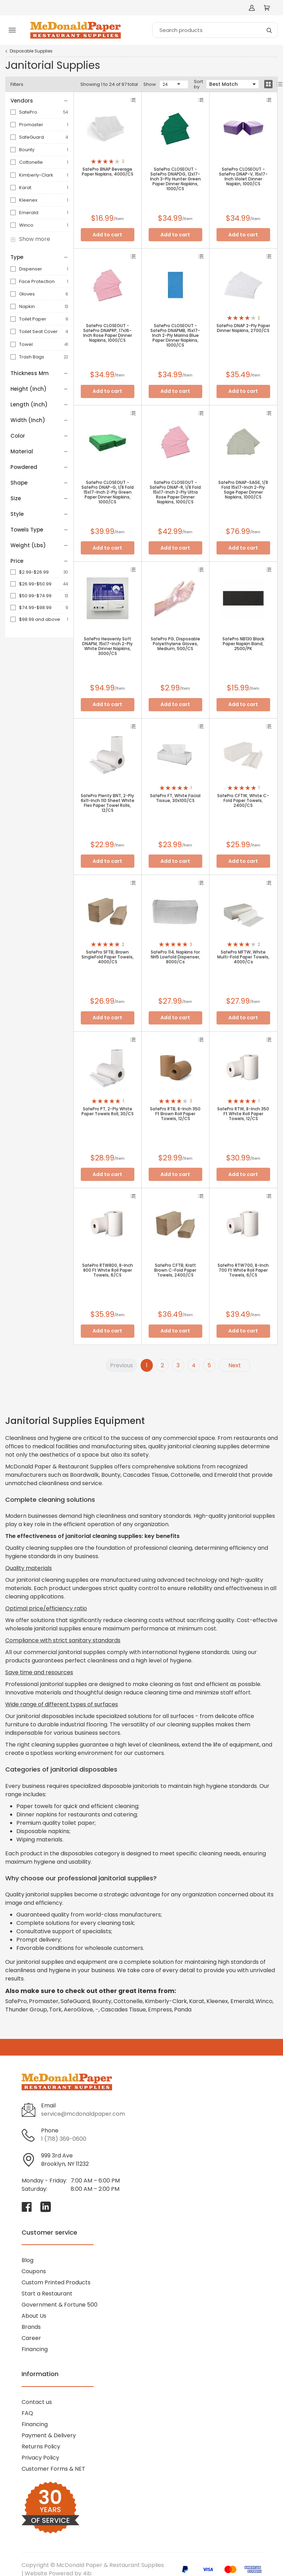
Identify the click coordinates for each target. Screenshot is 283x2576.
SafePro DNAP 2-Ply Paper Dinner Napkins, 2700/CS (243, 328)
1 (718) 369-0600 (63, 2139)
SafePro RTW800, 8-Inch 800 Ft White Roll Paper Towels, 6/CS (107, 1270)
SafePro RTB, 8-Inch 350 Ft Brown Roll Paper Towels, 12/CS (175, 1114)
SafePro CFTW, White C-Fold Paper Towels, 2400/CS (243, 800)
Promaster (31, 125)
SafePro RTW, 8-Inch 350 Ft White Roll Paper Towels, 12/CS (243, 1114)
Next (234, 1365)
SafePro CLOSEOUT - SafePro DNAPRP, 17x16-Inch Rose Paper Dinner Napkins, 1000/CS (107, 333)
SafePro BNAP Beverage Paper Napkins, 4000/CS (107, 172)
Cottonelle (31, 162)
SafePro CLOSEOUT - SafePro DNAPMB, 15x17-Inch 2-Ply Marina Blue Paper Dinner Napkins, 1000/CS (175, 335)
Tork (55, 2010)
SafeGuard (31, 137)
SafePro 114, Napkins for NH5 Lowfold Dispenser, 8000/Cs (175, 957)
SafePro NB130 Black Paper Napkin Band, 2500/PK (243, 644)
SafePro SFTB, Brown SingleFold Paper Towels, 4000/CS (107, 957)
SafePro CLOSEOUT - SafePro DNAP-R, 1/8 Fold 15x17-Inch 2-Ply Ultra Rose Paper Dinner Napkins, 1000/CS (175, 492)
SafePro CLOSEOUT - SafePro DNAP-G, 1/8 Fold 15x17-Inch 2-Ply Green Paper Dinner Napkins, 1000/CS (107, 492)
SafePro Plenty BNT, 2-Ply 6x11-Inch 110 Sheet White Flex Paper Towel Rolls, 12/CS (107, 803)
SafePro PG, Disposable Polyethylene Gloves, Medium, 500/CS (175, 644)
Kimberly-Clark (36, 175)
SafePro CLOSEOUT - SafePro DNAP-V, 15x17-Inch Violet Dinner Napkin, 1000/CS (243, 176)
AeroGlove (78, 2010)
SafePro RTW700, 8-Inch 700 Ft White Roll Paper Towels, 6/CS (243, 1270)
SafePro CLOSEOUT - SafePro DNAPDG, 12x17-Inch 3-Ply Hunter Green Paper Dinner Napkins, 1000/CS (175, 179)
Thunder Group (26, 2010)
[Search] (215, 30)
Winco (26, 225)
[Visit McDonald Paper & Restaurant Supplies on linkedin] (45, 2207)
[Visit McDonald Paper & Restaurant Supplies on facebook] (27, 2207)
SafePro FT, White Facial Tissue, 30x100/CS (175, 798)
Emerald (28, 213)
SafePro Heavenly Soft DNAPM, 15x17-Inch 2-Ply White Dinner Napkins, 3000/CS (107, 646)
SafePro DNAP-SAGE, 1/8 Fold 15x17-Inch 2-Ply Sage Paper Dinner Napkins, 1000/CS (243, 490)
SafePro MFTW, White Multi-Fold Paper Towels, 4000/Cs (243, 957)
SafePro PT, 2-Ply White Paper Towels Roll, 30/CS (107, 1111)
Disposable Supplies (31, 51)
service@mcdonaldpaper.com (83, 2114)
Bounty (26, 150)
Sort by (198, 84)
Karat (25, 188)
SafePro (28, 112)
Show (149, 84)
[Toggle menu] (12, 30)
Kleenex (28, 200)
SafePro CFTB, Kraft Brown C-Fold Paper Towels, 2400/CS (175, 1270)
